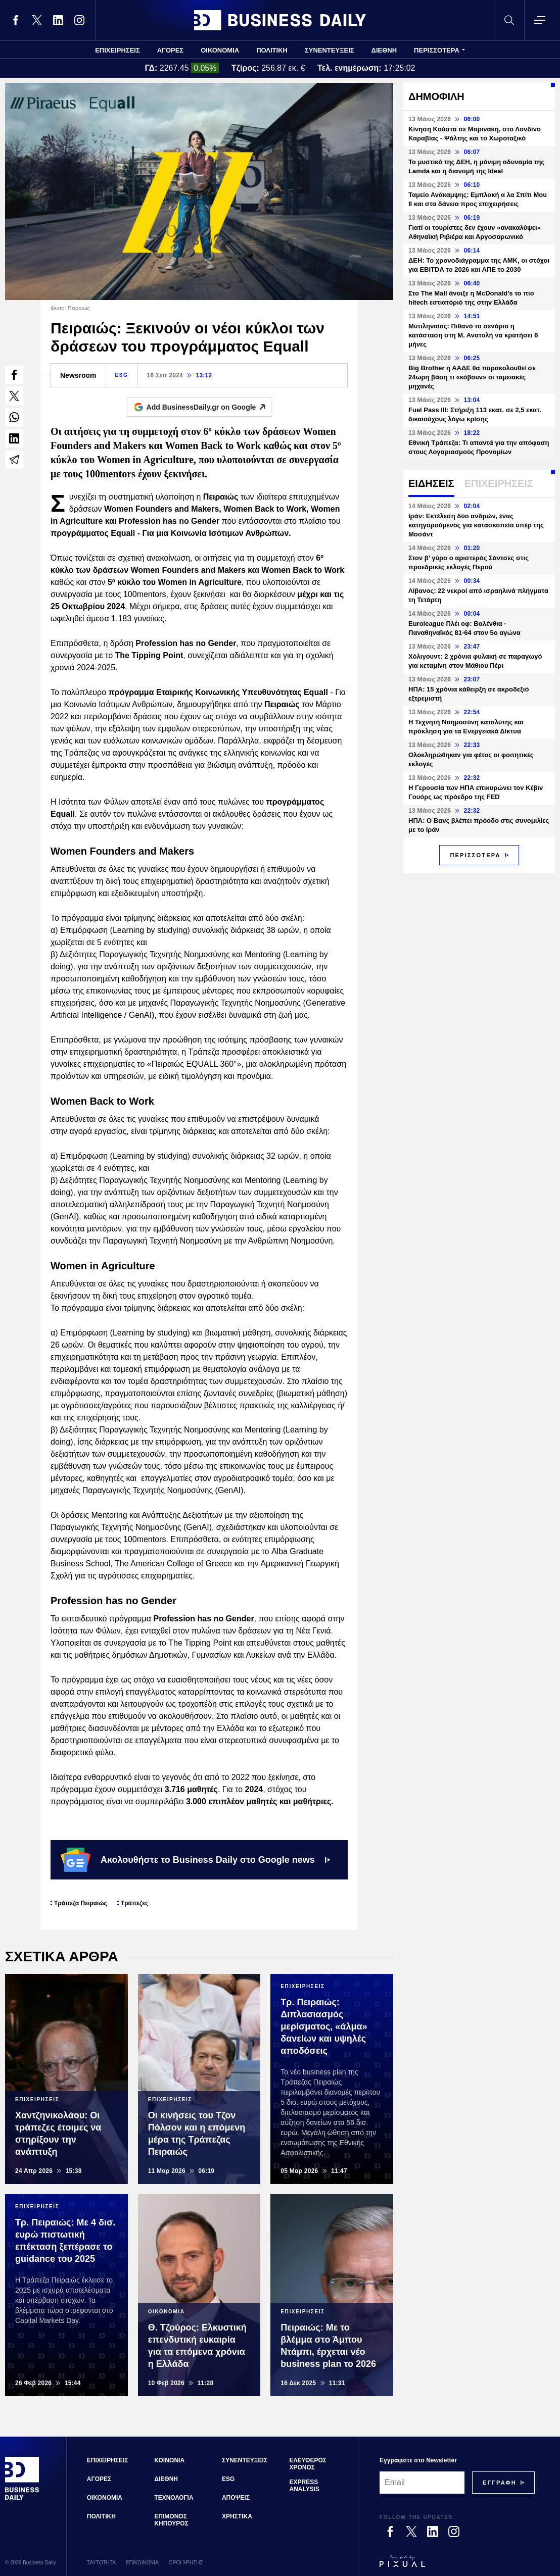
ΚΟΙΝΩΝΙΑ (169, 2460)
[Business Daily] (22, 2498)
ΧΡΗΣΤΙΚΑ (237, 2516)
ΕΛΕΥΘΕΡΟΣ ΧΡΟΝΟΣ (308, 2464)
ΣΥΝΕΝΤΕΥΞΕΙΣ (329, 50)
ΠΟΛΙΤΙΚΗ (272, 50)
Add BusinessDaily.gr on (209, 407)
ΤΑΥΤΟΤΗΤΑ (101, 2562)
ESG (121, 375)
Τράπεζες (134, 1903)
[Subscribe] (500, 2482)
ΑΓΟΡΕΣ (170, 50)
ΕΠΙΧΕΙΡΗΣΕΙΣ (117, 50)
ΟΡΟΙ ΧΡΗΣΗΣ (186, 2562)
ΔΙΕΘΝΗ (384, 50)
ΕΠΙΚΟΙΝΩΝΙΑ (142, 2562)
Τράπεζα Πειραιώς (80, 1903)
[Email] (422, 2482)
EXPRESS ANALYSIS (305, 2486)
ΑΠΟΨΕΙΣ (236, 2497)
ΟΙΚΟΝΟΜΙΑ (220, 50)
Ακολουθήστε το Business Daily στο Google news (195, 1860)
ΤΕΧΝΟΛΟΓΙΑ (173, 2497)
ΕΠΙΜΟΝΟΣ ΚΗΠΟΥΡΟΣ (171, 2520)
